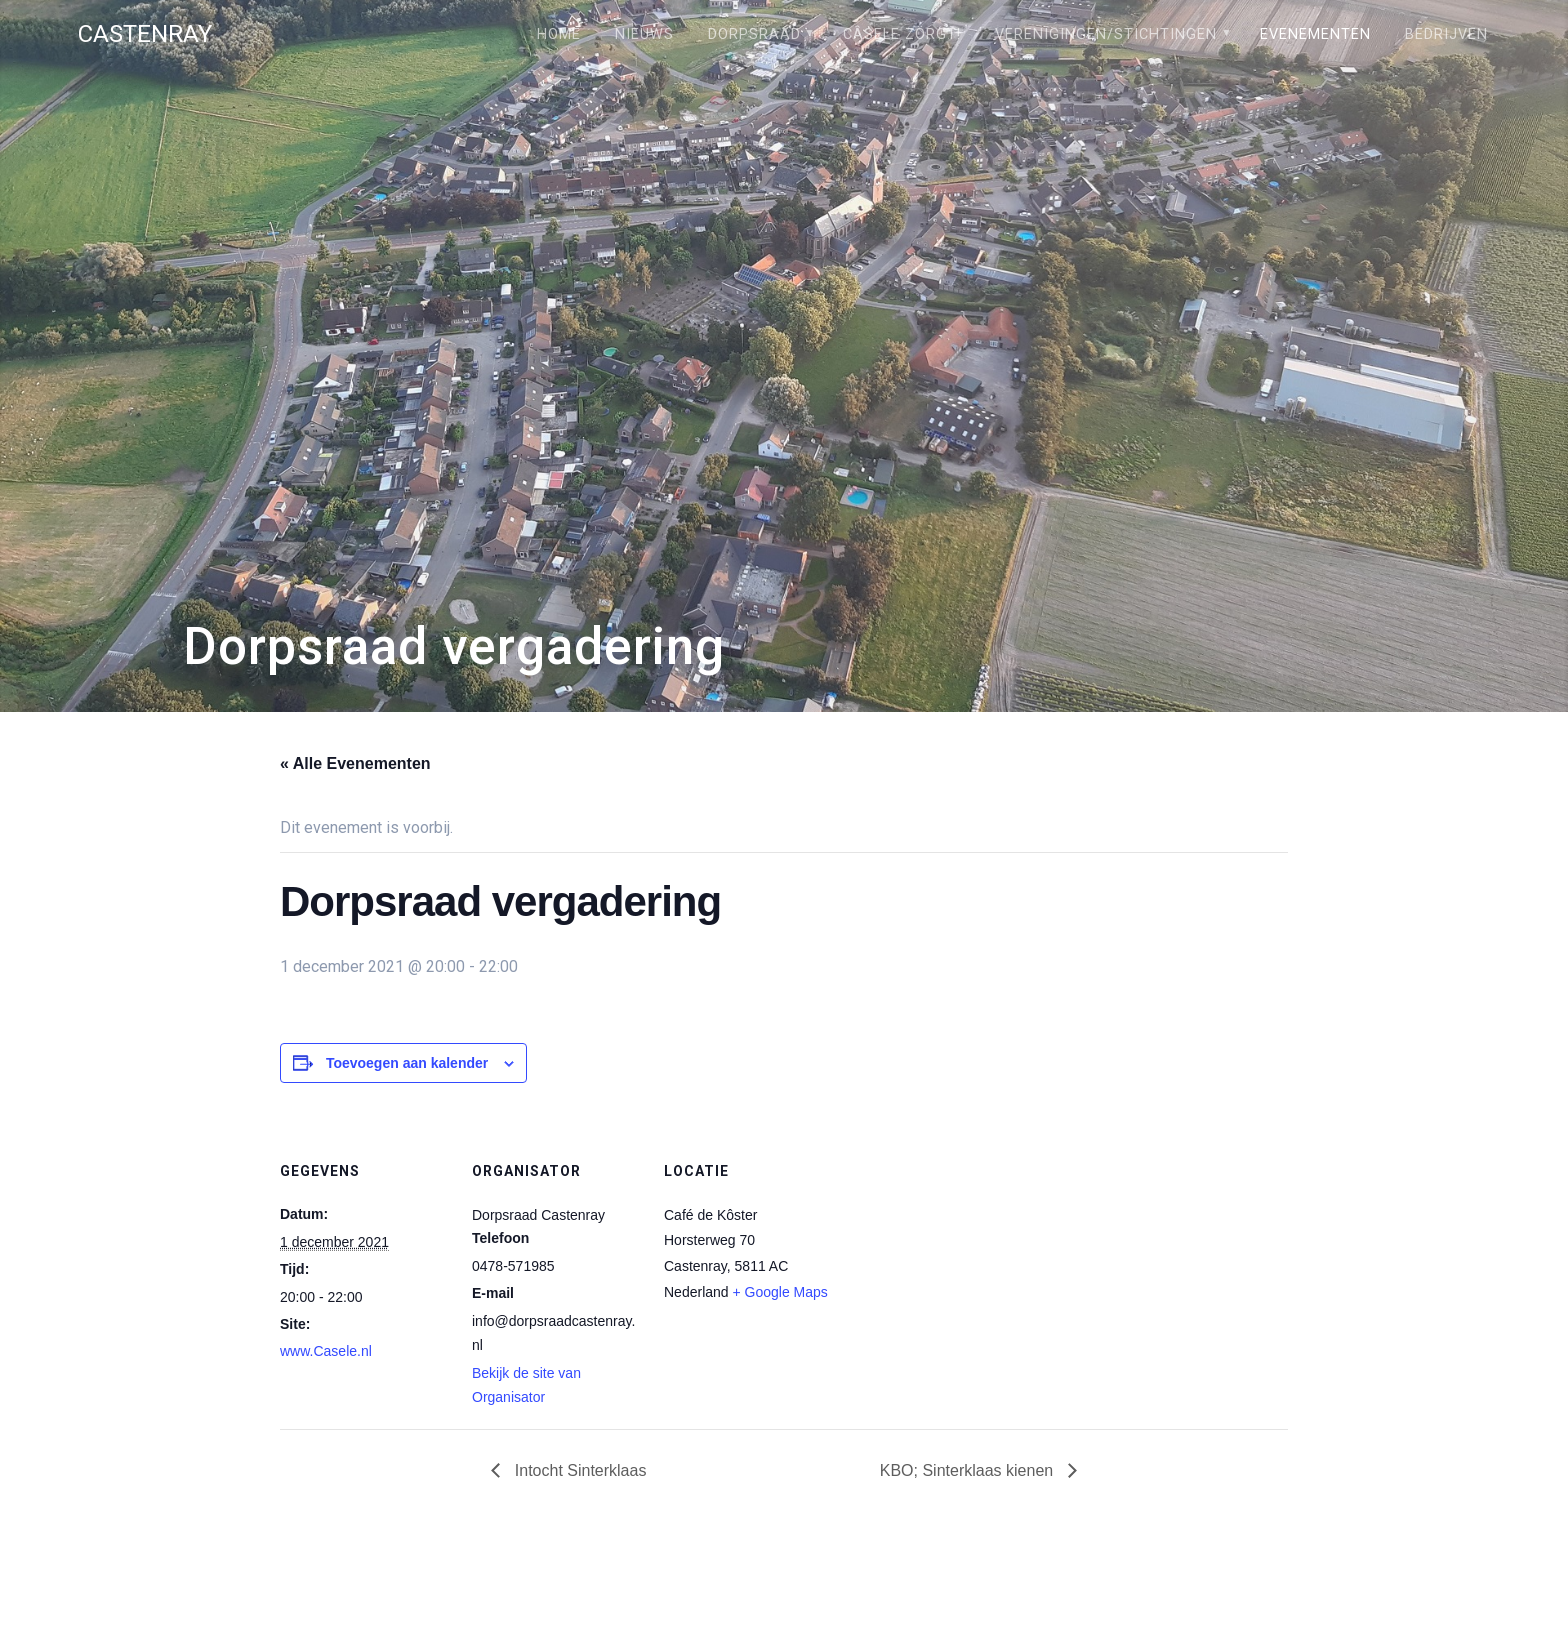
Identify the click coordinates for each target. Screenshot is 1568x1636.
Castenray (145, 34)
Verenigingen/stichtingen (1106, 34)
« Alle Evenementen (355, 763)
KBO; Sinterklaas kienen (969, 1470)
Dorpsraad (754, 34)
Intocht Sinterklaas (578, 1470)
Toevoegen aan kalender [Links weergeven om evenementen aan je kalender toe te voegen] (407, 1063)
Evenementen (1315, 34)
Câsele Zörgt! (902, 34)
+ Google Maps (780, 1292)
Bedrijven (1446, 34)
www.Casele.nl (326, 1351)
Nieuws (644, 34)
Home (559, 34)
